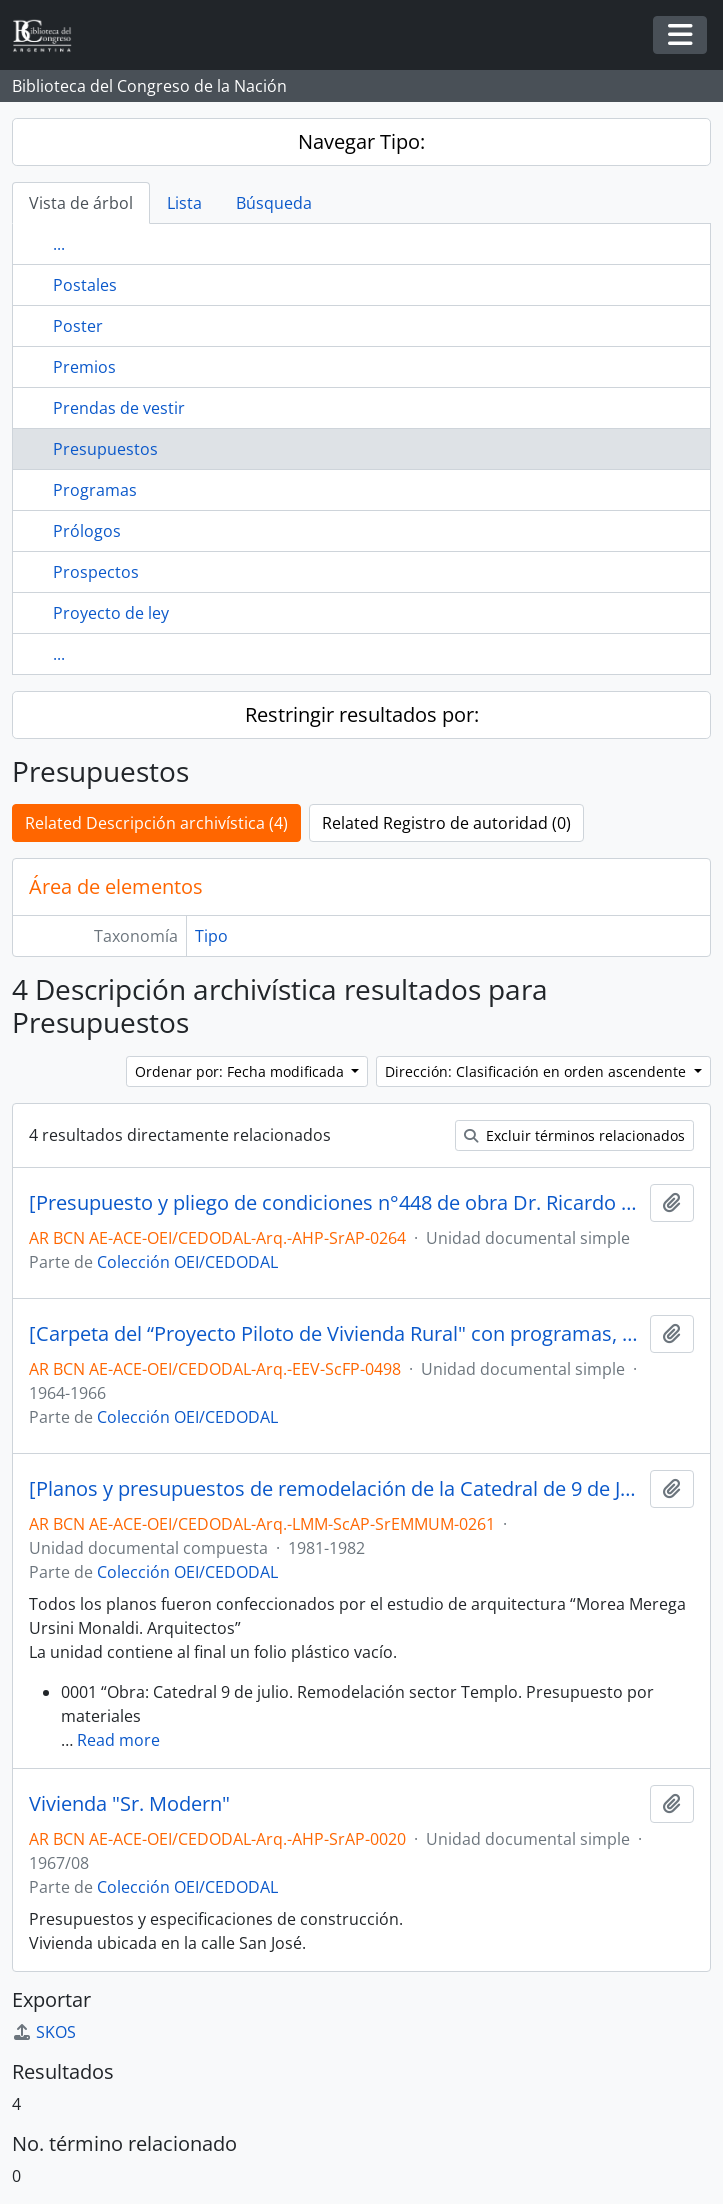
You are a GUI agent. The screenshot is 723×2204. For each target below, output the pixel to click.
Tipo (211, 936)
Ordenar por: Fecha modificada (241, 1071)
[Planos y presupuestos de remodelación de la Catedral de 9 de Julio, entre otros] (335, 1489)
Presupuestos (105, 449)
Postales (85, 285)
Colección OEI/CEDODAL (187, 1262)
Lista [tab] (184, 203)
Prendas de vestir (119, 408)
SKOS (44, 2032)
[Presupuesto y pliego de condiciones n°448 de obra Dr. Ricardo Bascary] (335, 1203)
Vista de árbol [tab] (81, 203)
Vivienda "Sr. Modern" (129, 1804)
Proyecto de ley (111, 613)
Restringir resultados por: (362, 714)
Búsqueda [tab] (274, 203)
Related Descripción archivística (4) (156, 823)
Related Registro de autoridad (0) (446, 823)
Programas (95, 490)
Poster (78, 326)
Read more (118, 1740)
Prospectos (96, 572)
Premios (84, 367)
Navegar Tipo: (361, 141)
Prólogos (87, 531)
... (59, 244)
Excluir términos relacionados (574, 1135)
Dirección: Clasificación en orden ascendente (537, 1071)
